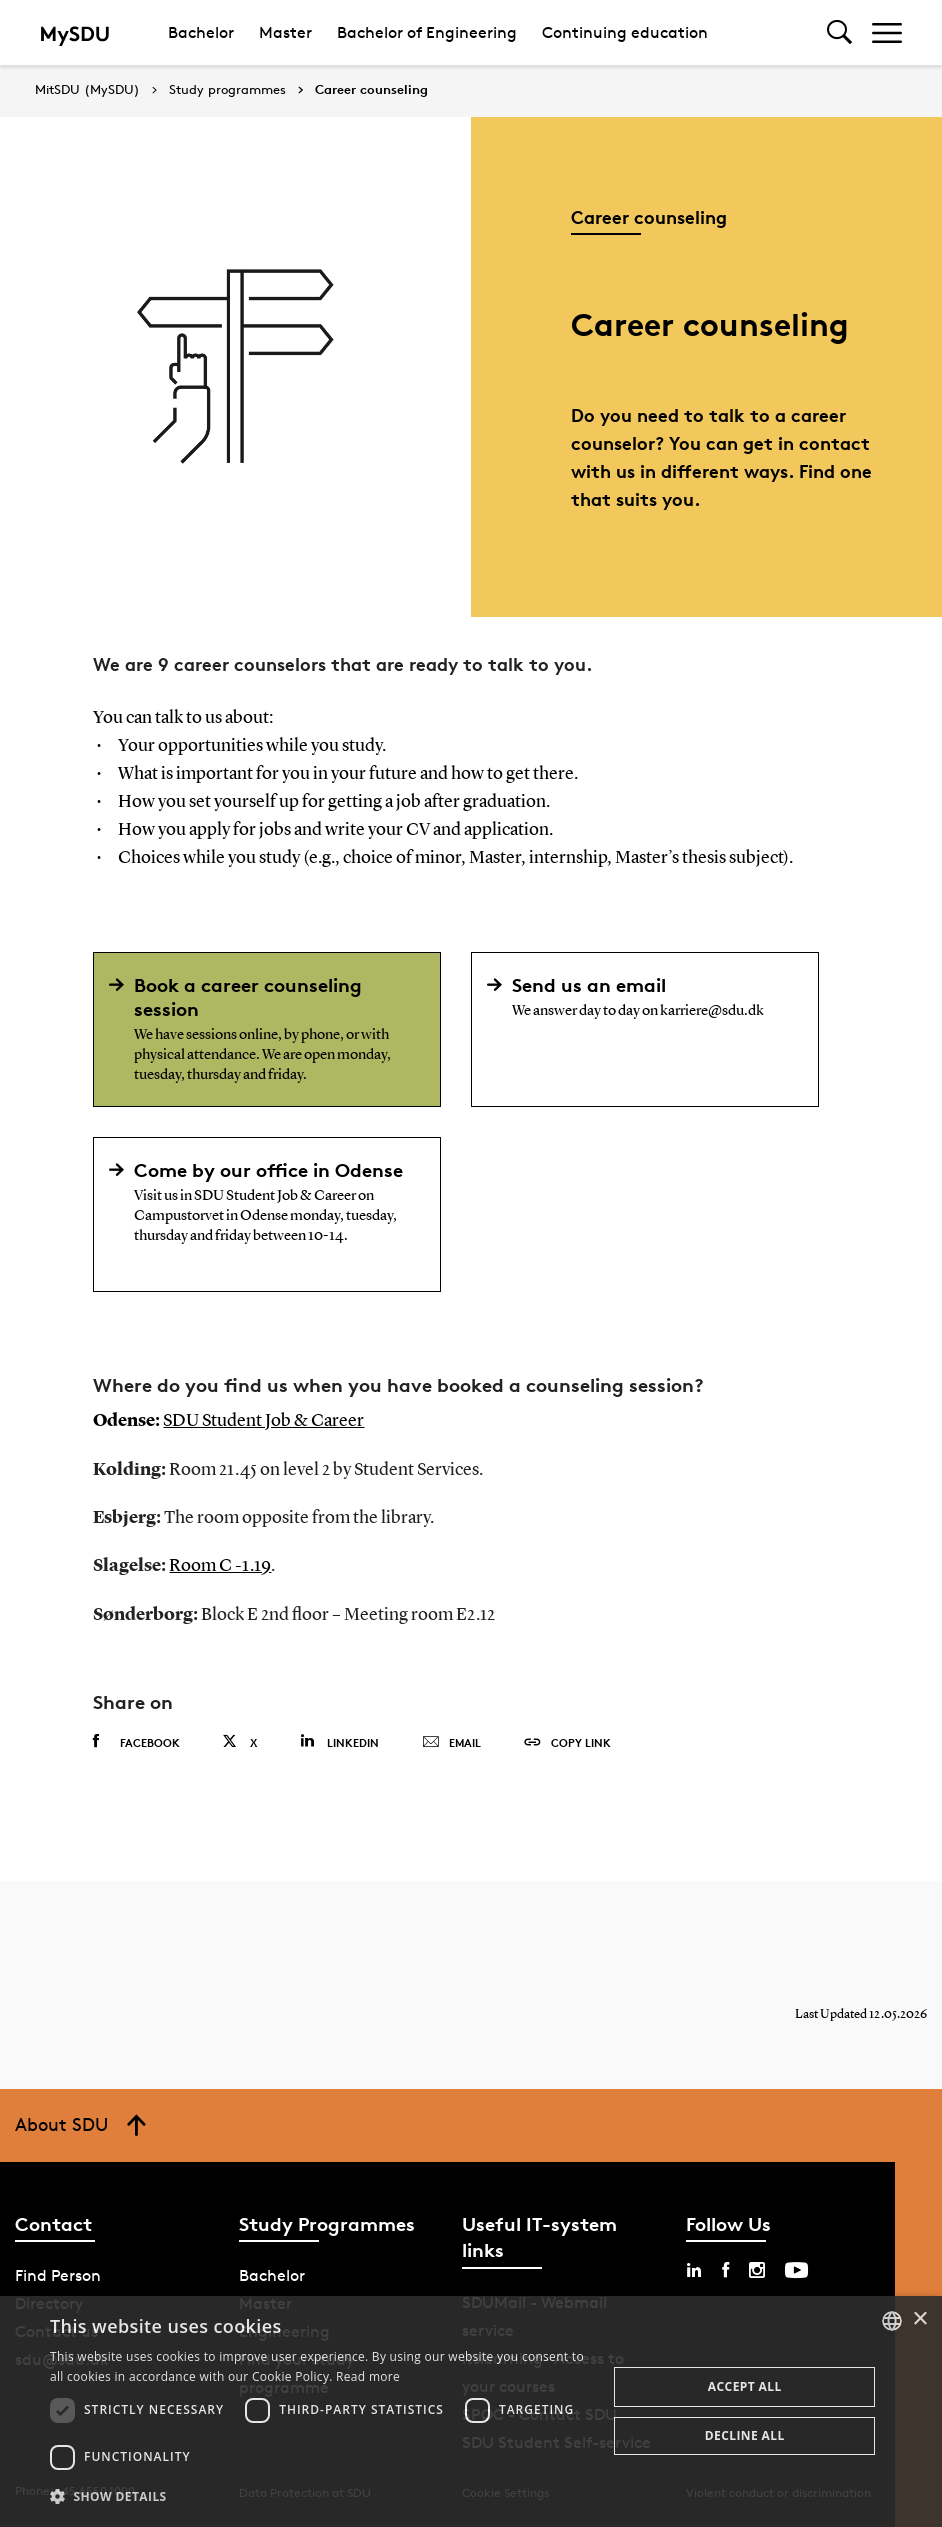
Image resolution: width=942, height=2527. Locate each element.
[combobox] (892, 2321)
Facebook (136, 1740)
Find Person (58, 2274)
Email (451, 1741)
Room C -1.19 (220, 1565)
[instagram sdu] (757, 2269)
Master (285, 32)
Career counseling (371, 90)
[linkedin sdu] (694, 2269)
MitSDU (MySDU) (87, 89)
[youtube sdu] (796, 2269)
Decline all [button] (745, 2435)
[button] (320, 2497)
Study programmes (227, 90)
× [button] (919, 2319)
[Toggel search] (839, 32)
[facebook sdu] (725, 2269)
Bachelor (201, 32)
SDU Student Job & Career (263, 1421)
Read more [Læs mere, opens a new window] (368, 2376)
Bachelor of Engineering (427, 32)
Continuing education (625, 32)
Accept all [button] (745, 2386)
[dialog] (471, 2411)
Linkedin (339, 1739)
